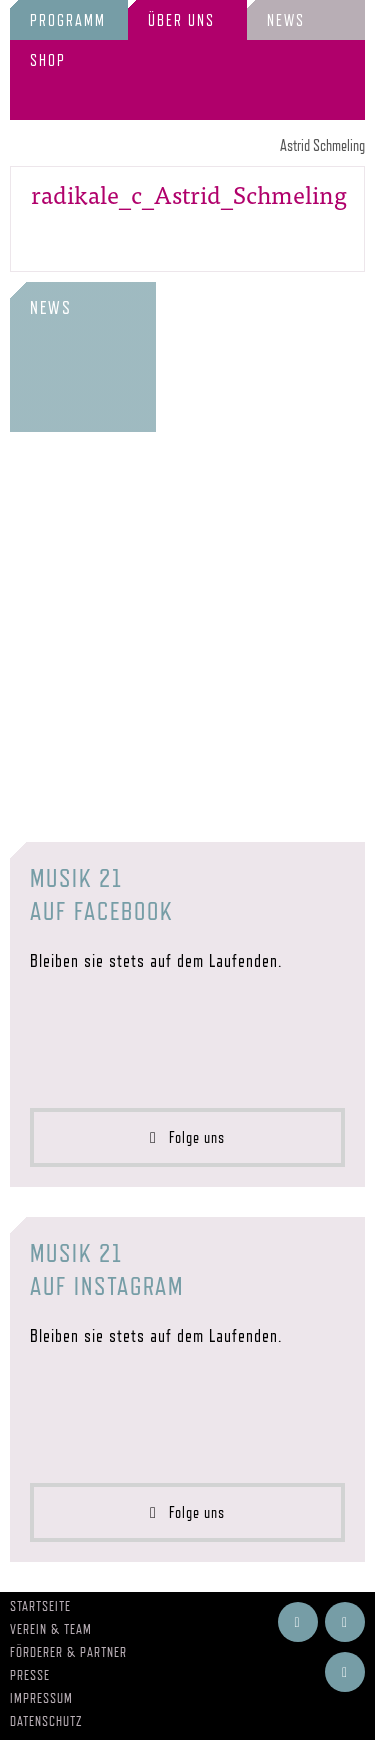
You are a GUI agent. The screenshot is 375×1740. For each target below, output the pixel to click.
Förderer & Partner (68, 1652)
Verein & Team (51, 1629)
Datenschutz (46, 1721)
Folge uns (187, 1137)
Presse (30, 1675)
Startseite (40, 1606)
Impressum (41, 1698)
